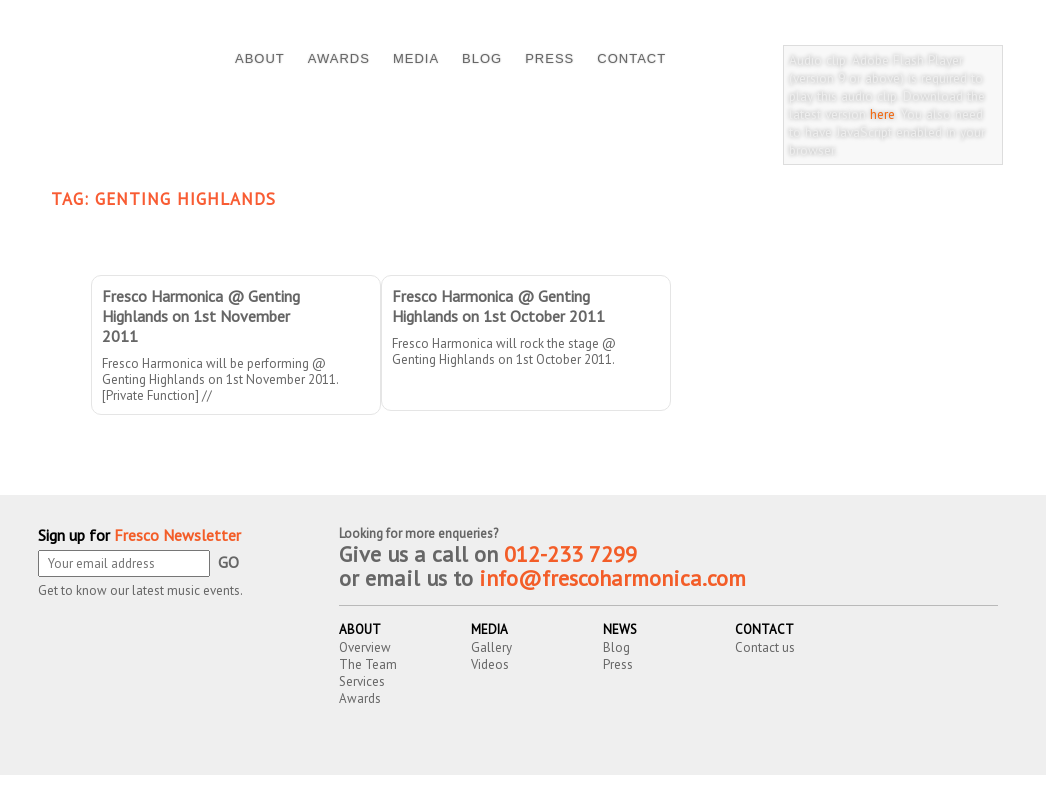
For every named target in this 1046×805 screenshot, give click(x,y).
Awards (360, 698)
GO (228, 562)
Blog (616, 647)
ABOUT (260, 58)
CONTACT (631, 58)
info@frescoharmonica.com (612, 578)
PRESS (549, 58)
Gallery (491, 647)
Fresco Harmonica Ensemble (256, 792)
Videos (490, 664)
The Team (368, 664)
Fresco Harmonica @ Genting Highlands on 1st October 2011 (498, 306)
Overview (365, 647)
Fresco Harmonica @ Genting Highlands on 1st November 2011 (201, 316)
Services (362, 681)
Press (618, 664)
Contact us (765, 647)
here (882, 114)
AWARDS (339, 58)
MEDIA (416, 58)
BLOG (482, 58)
